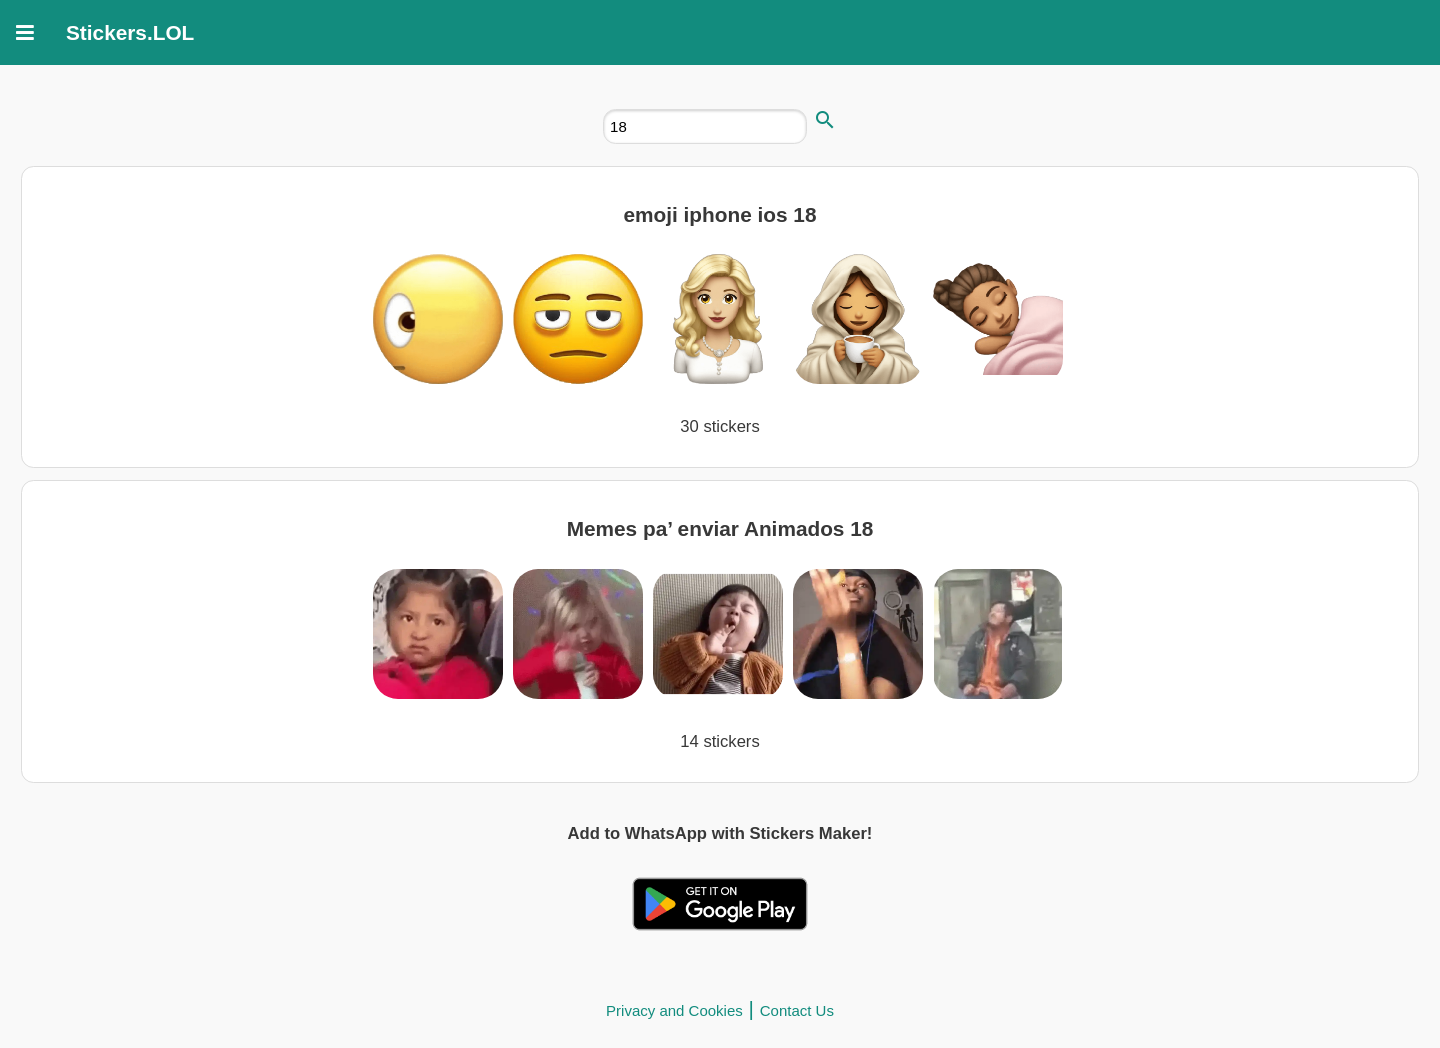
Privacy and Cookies (674, 1010)
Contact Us (797, 1010)
